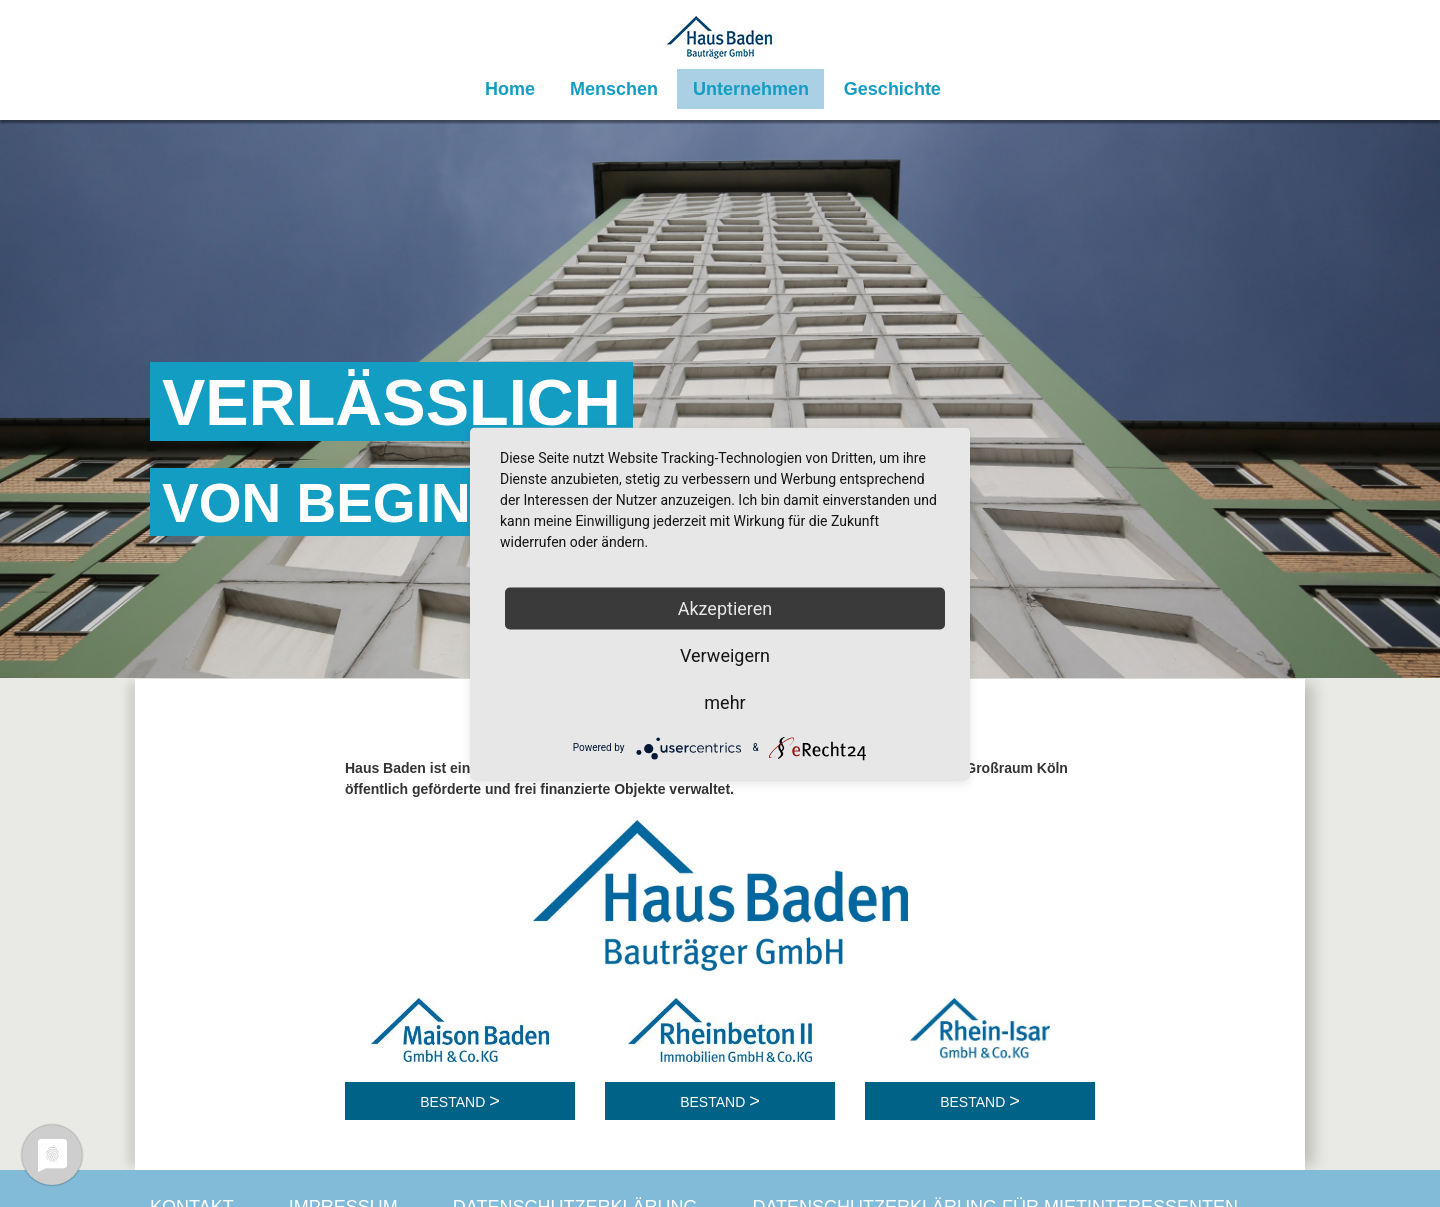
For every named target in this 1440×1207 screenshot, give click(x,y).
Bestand (454, 1102)
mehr (724, 701)
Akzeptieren (725, 607)
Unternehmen (751, 89)
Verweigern (725, 654)
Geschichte (892, 89)
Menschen (614, 89)
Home (510, 89)
